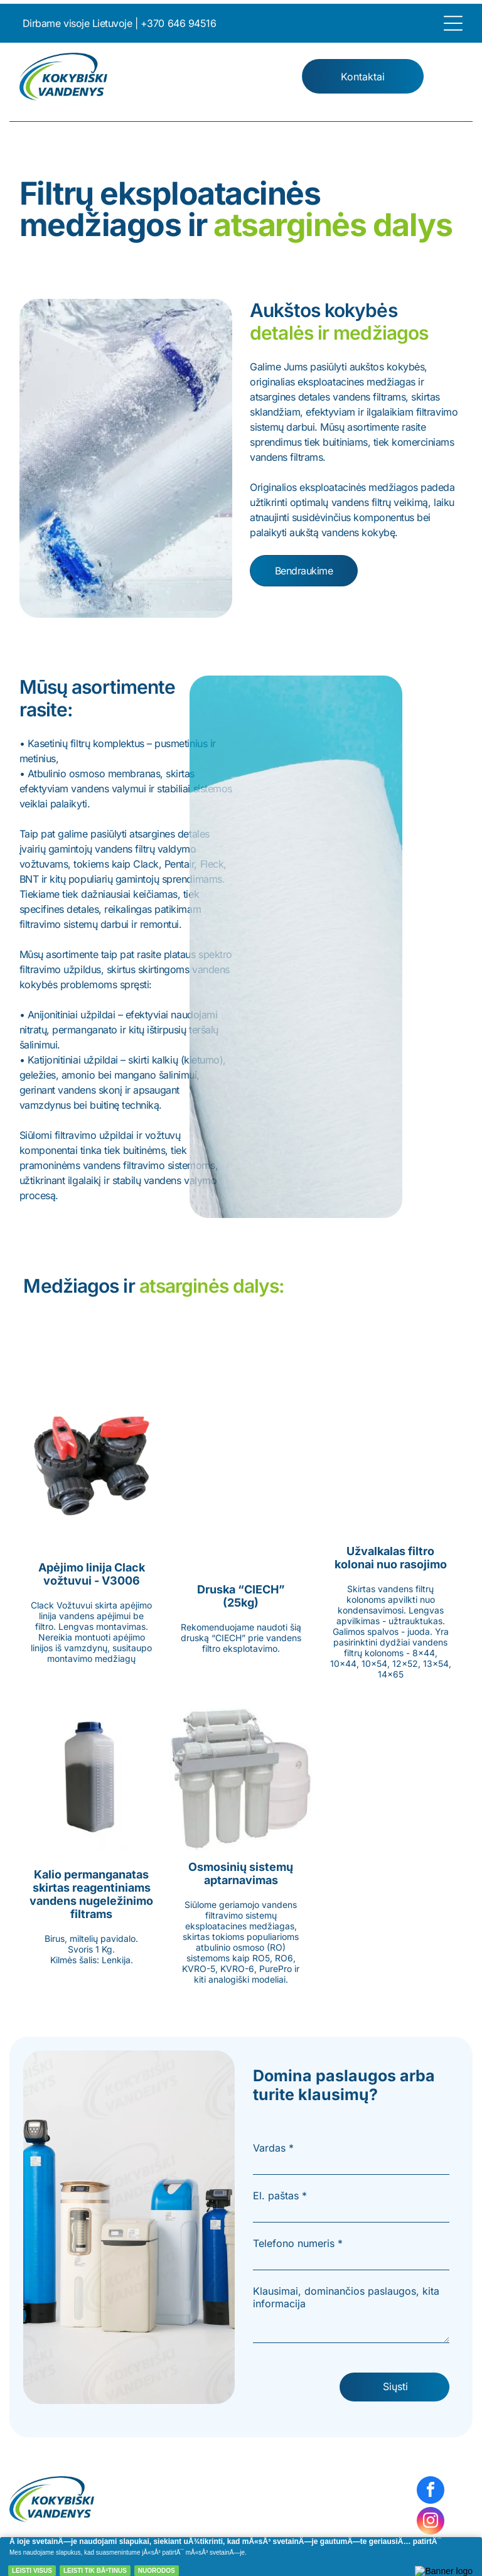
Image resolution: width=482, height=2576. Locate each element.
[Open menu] (453, 23)
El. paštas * (280, 2195)
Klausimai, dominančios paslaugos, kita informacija (346, 2297)
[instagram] (430, 2522)
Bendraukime (304, 570)
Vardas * (273, 2148)
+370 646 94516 (178, 23)
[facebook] (430, 2491)
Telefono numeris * (298, 2243)
